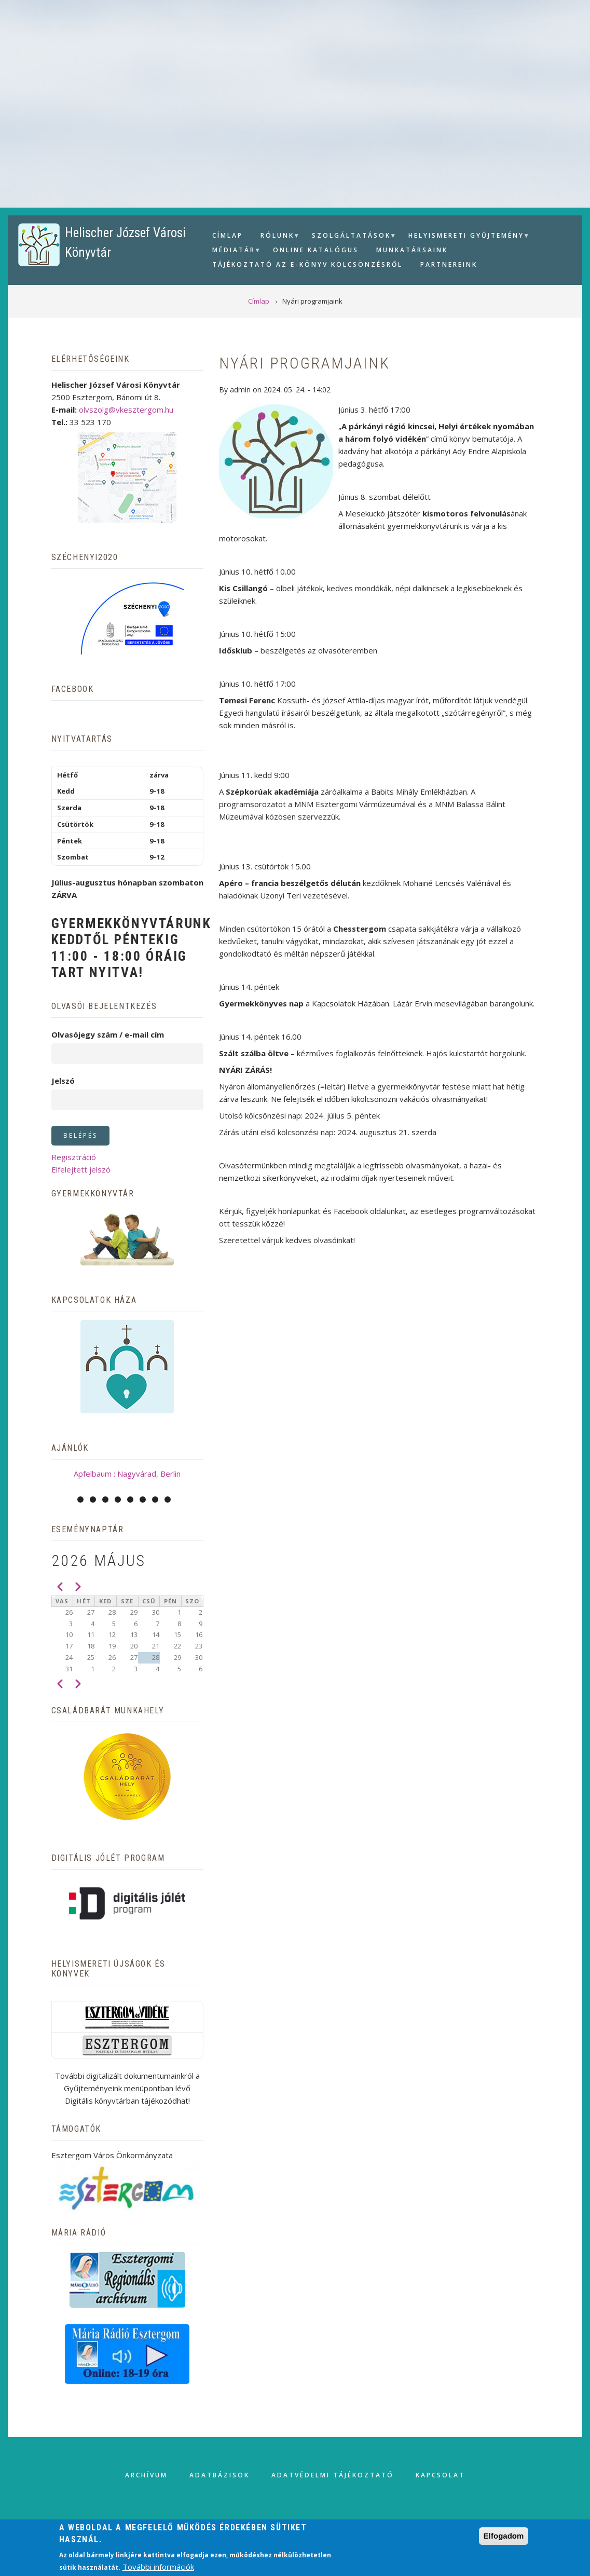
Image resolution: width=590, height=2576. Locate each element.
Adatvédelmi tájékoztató (332, 2475)
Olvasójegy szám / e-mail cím (107, 1034)
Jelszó (63, 1080)
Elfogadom (504, 2535)
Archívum (146, 2475)
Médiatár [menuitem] (232, 251)
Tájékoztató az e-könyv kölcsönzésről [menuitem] (307, 264)
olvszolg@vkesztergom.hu (126, 409)
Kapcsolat (440, 2475)
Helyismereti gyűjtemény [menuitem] (465, 237)
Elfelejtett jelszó (81, 1169)
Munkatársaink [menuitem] (412, 250)
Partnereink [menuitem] (448, 264)
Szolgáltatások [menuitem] (350, 237)
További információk (158, 2566)
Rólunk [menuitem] (276, 237)
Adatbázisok (219, 2475)
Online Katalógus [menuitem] (316, 250)
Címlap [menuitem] (227, 235)
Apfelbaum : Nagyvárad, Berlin (127, 1473)
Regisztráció (73, 1157)
